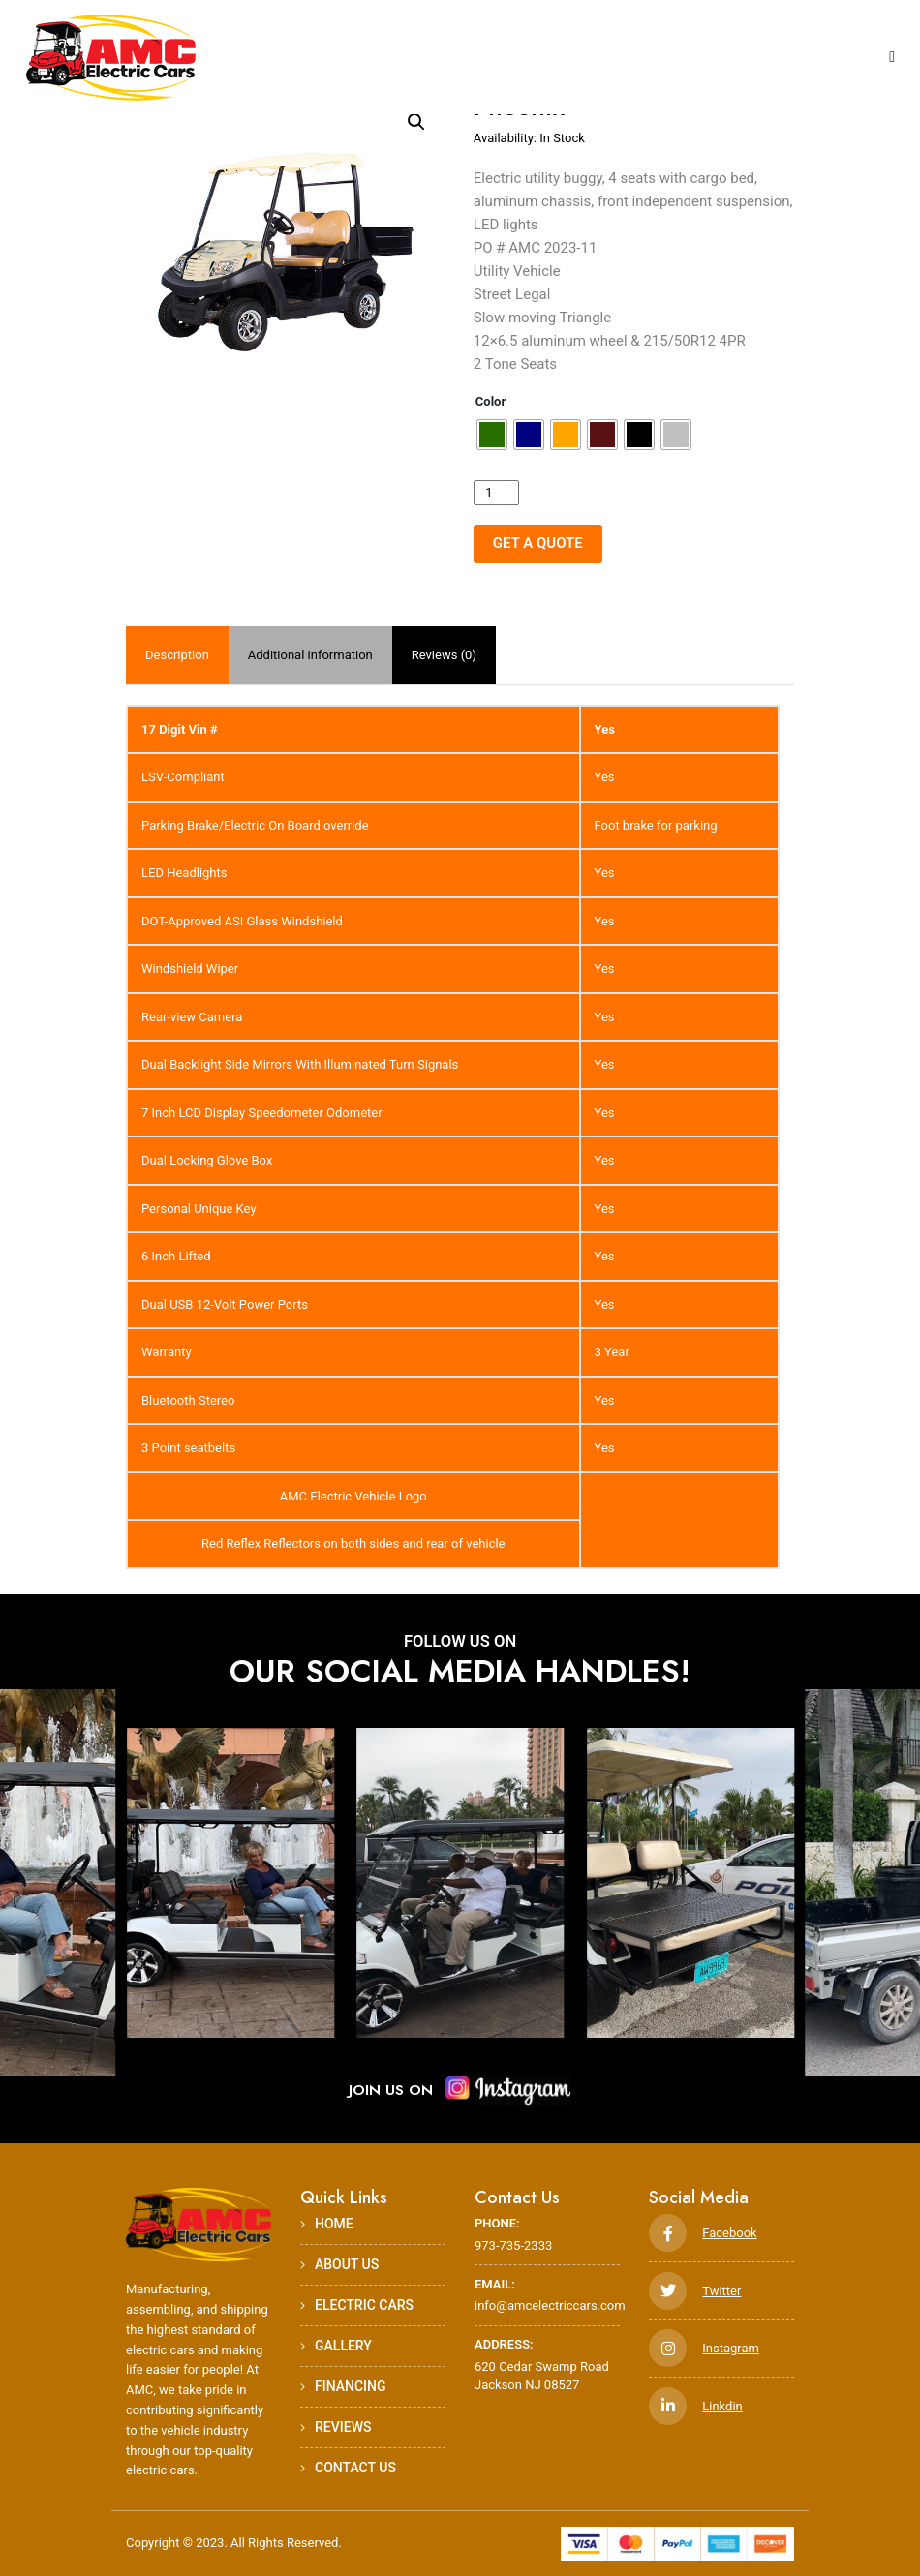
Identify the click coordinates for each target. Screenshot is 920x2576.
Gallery (336, 2345)
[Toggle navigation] (892, 57)
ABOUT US (339, 2264)
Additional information (310, 655)
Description (177, 655)
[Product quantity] (496, 492)
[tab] (177, 655)
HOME (326, 2223)
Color (490, 401)
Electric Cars (357, 2305)
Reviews (335, 2427)
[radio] (491, 434)
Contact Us (348, 2467)
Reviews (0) (444, 655)
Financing (343, 2386)
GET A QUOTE (538, 543)
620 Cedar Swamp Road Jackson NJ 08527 (547, 2363)
